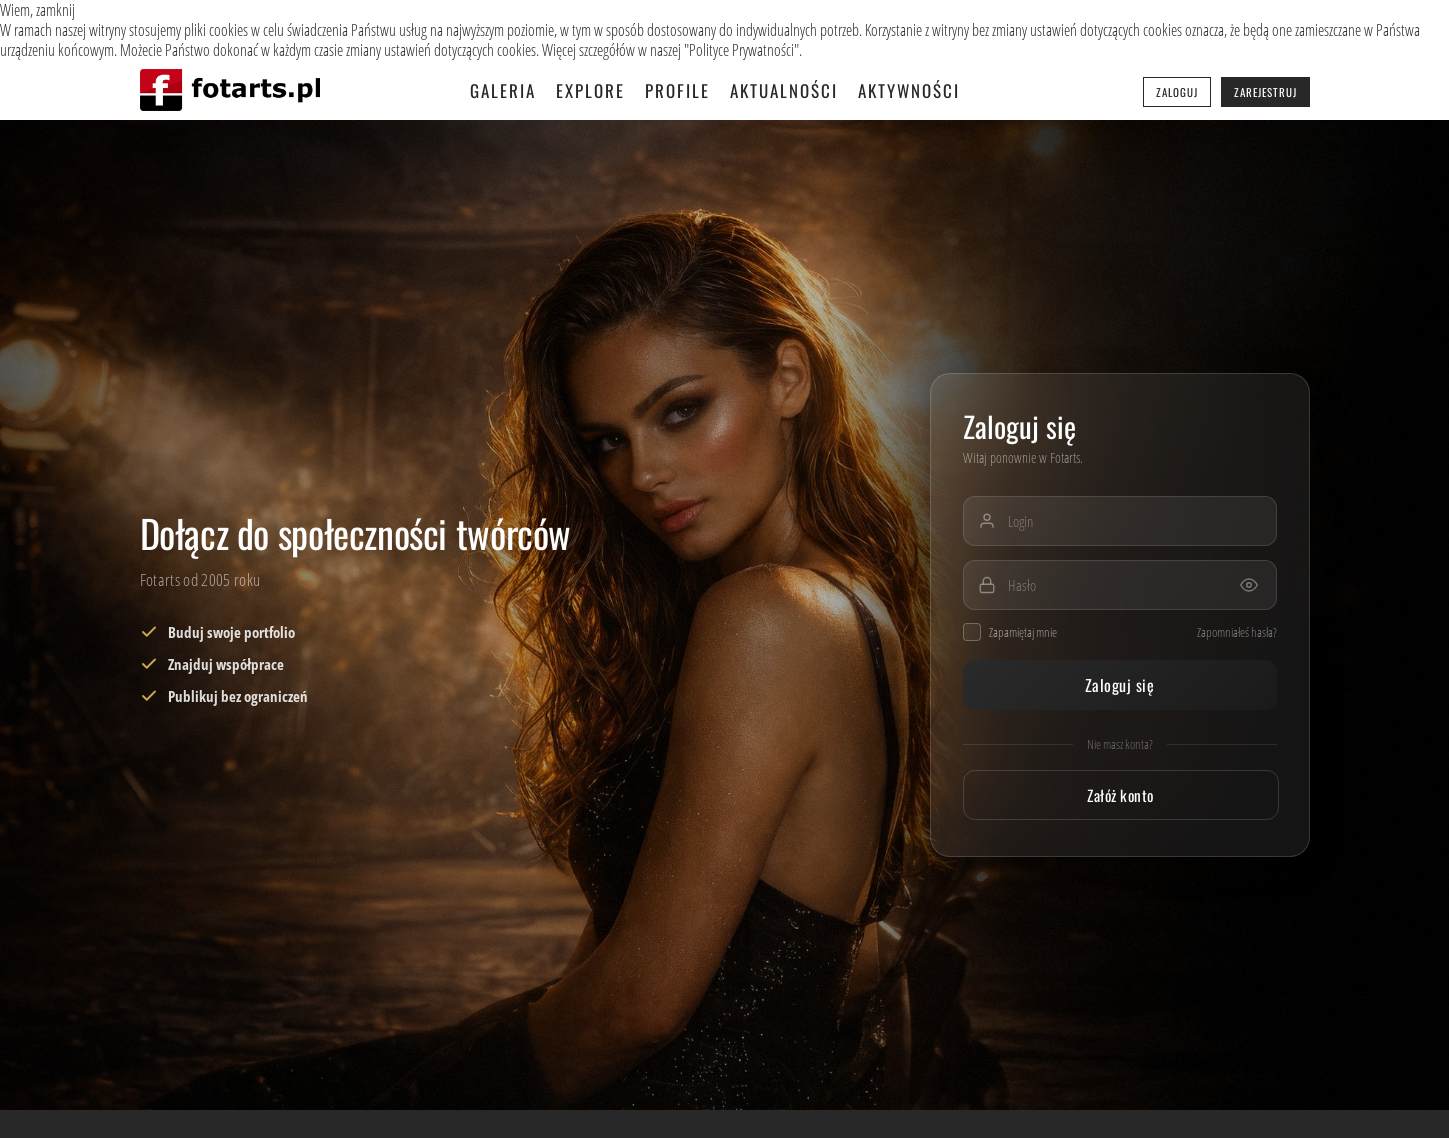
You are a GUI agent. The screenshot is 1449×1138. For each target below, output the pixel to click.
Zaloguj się (1119, 685)
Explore (590, 90)
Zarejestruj (1265, 92)
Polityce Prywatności (741, 50)
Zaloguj (1177, 92)
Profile (677, 90)
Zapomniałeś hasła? (1237, 632)
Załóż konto (1120, 795)
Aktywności (909, 90)
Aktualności (784, 90)
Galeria (503, 90)
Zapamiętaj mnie (1010, 632)
